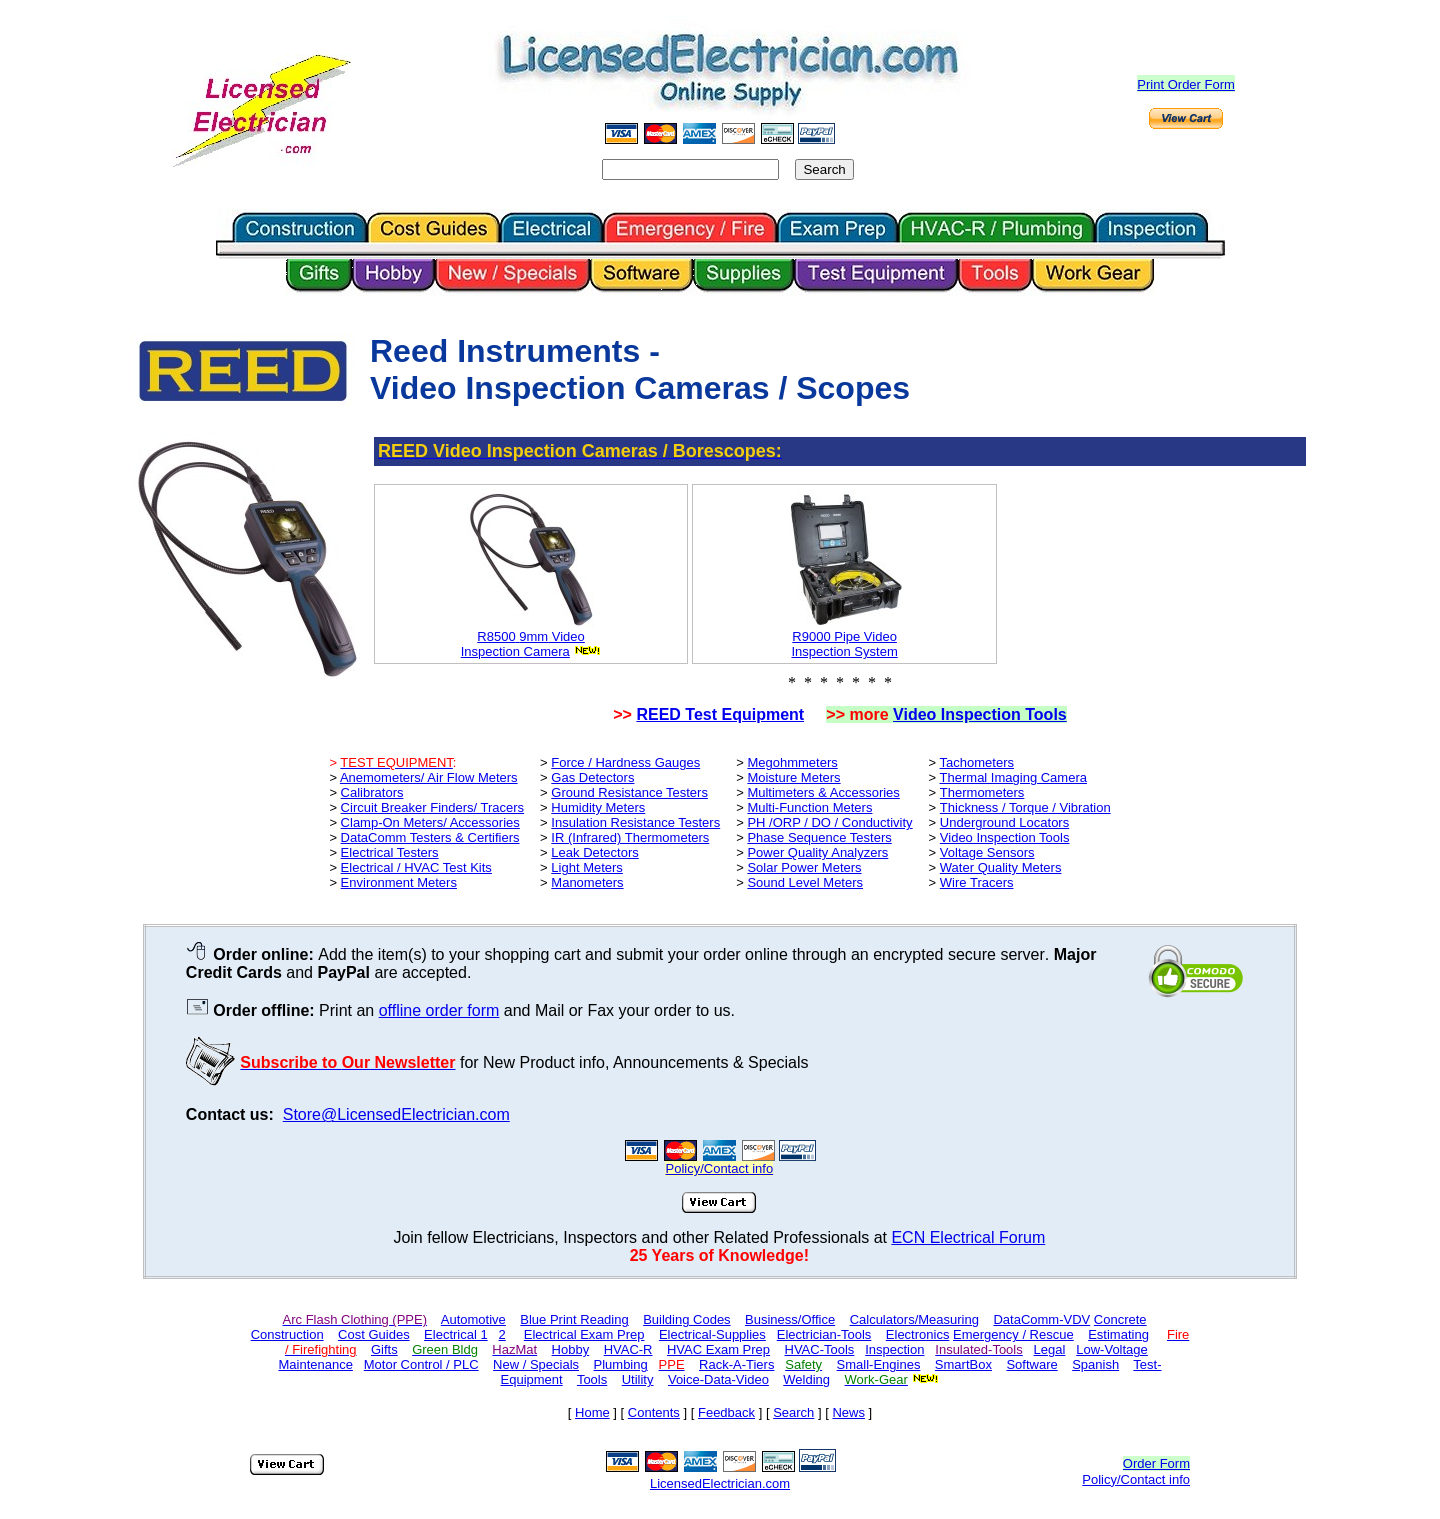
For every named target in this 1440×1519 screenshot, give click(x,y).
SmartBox (963, 1364)
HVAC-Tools (820, 1349)
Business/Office (790, 1319)
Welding (806, 1379)
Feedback (726, 1412)
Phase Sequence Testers (819, 837)
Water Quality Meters (1001, 867)
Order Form (1156, 1463)
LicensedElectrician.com (720, 1483)
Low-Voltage (1112, 1349)
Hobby (571, 1349)
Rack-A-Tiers (736, 1364)
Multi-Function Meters (809, 807)
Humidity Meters (598, 807)
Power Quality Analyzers (817, 852)
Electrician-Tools (824, 1334)
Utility (638, 1379)
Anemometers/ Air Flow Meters (429, 777)
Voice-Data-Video (718, 1379)
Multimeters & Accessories (823, 792)
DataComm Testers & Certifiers (430, 837)
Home (592, 1412)
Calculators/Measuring (914, 1319)
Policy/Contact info (1136, 1479)
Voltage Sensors (987, 852)
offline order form (439, 1010)
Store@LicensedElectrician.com (396, 1114)
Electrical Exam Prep (584, 1334)
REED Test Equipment (720, 714)
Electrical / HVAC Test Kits (416, 867)
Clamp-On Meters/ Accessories (430, 822)
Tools (592, 1379)
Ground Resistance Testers (629, 792)
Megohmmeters (792, 762)
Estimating (1118, 1334)
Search (793, 1412)
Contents (654, 1412)
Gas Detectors (592, 777)
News (848, 1412)
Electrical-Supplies (712, 1334)
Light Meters (587, 867)
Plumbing (621, 1364)
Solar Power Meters (804, 867)
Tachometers (977, 762)
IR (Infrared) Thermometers (630, 837)
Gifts (384, 1349)
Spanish (1095, 1364)
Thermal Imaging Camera (1013, 777)
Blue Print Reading (574, 1319)
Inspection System (845, 651)
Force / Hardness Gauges (625, 762)
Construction (287, 1334)
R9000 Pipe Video (844, 636)
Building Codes (686, 1319)
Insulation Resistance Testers (635, 822)
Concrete (1120, 1319)
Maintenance (315, 1364)
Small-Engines (879, 1364)
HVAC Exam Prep (718, 1349)
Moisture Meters (793, 777)
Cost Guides (374, 1334)
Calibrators (372, 792)
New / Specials (536, 1364)
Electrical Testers (390, 852)
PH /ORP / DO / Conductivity (829, 822)
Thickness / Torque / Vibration (1025, 807)
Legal (1050, 1349)
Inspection (492, 651)
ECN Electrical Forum (968, 1237)
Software (1031, 1364)
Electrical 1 (456, 1334)
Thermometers (982, 792)
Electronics (918, 1334)
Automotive (473, 1319)
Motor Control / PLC (421, 1364)
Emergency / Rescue (1013, 1334)
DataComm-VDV (1041, 1319)
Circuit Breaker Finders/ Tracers (433, 807)
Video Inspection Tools (980, 714)
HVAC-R (628, 1349)
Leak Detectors (594, 852)
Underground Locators (1004, 822)
